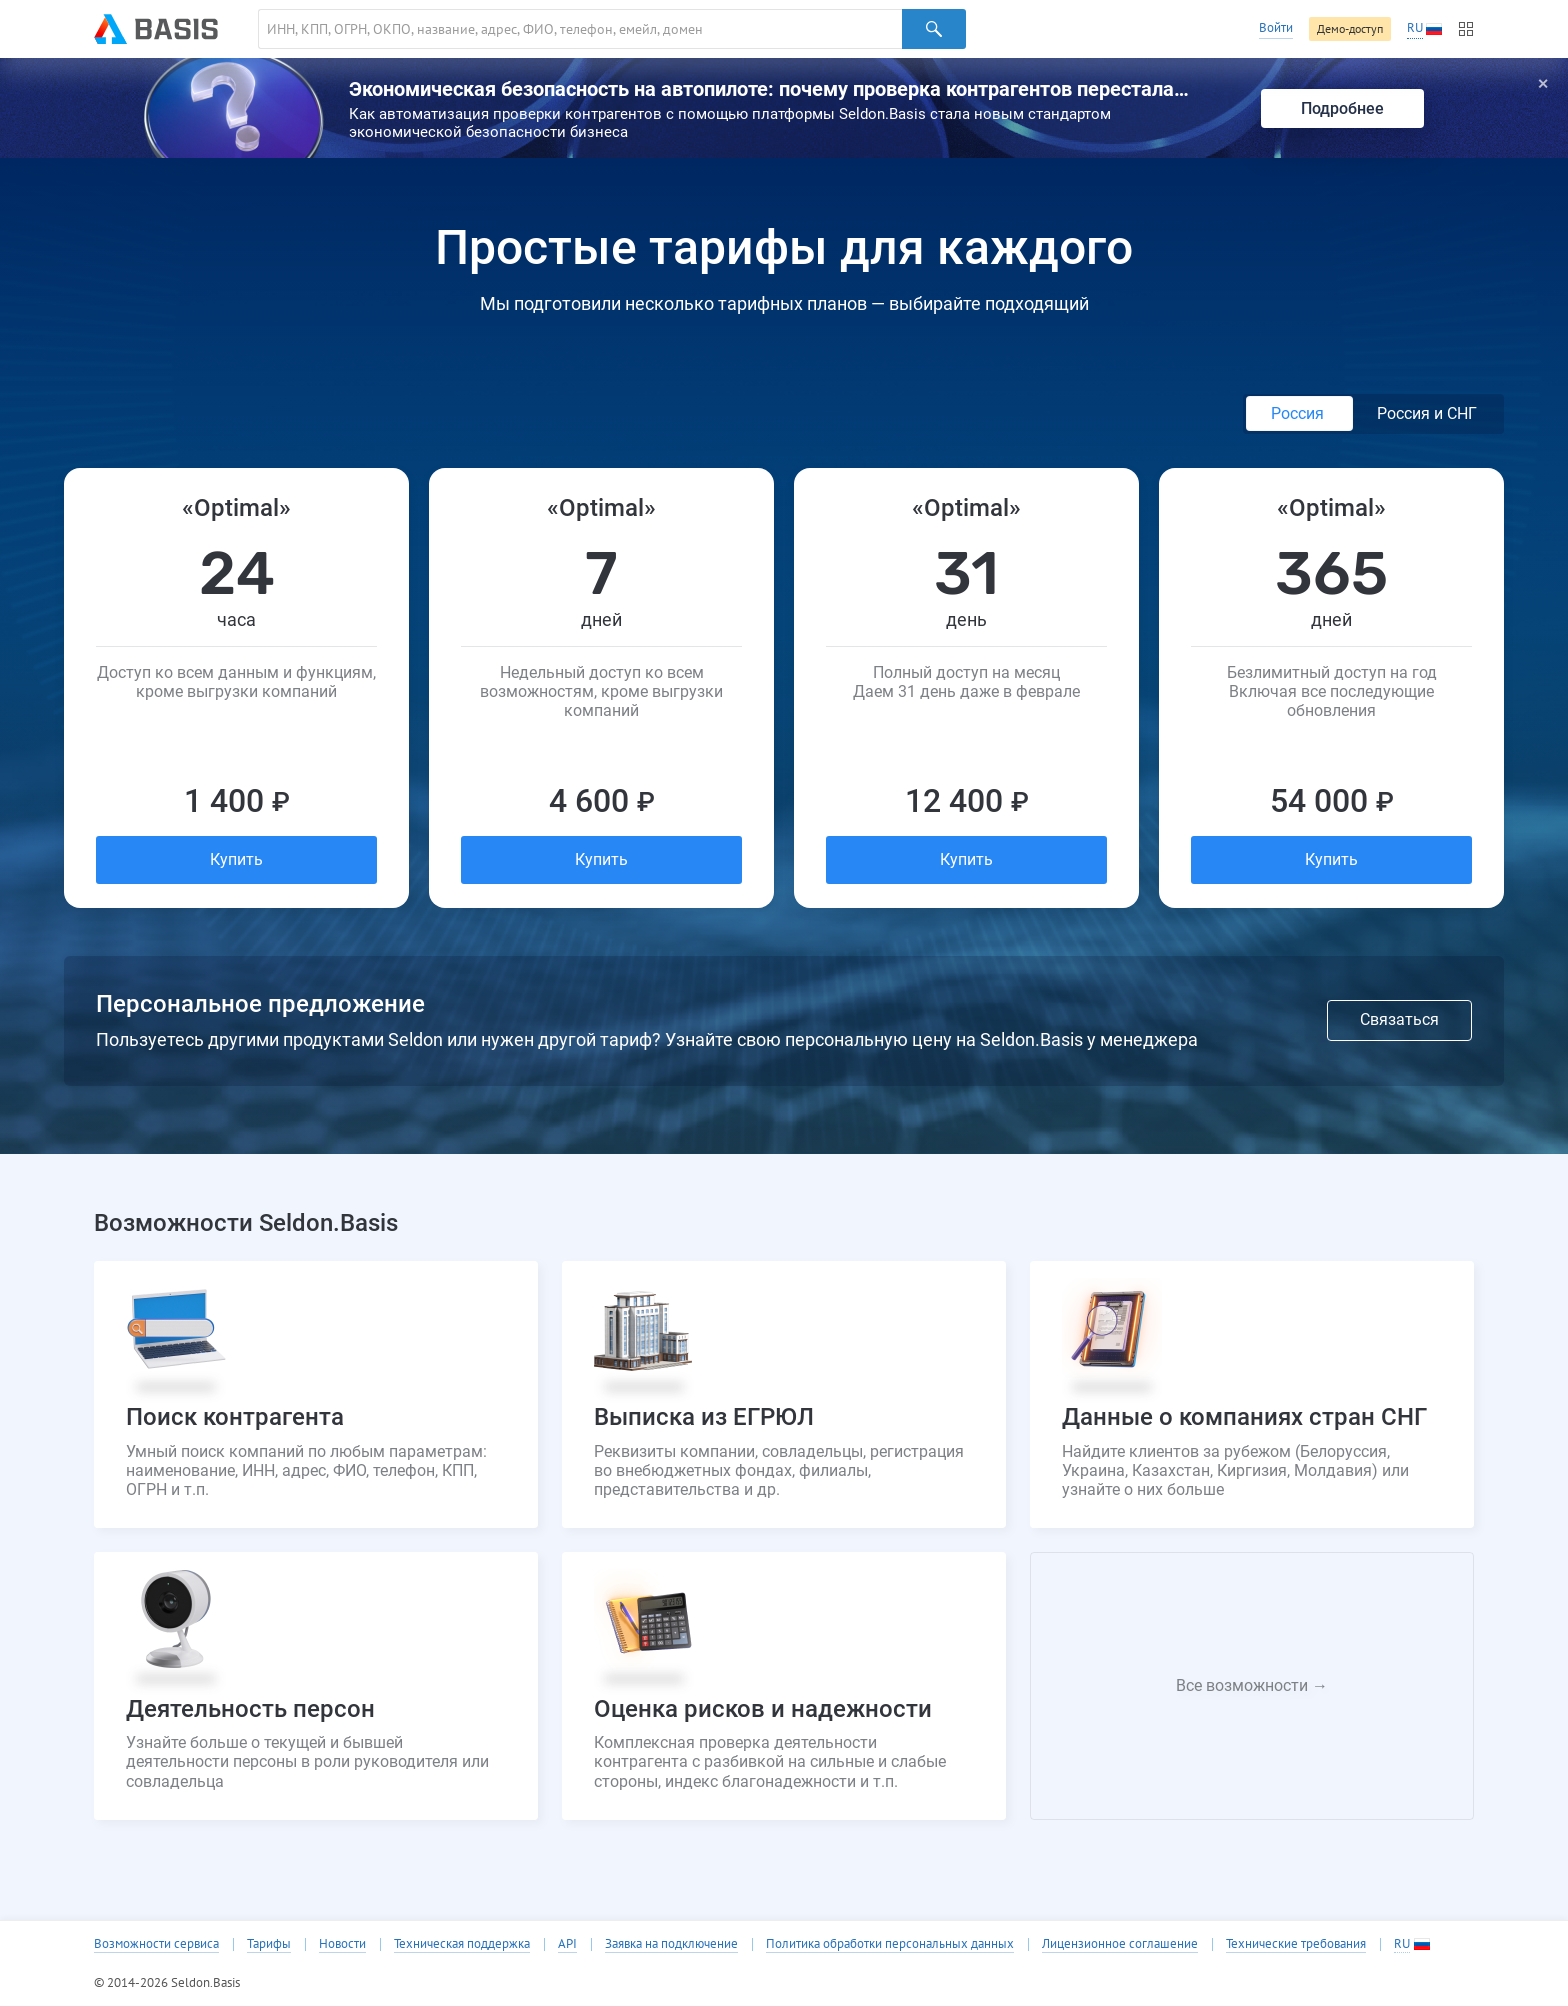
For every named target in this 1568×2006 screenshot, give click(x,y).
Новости (342, 1944)
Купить (236, 859)
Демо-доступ (1350, 28)
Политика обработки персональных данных (890, 1944)
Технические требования (1296, 1944)
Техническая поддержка (462, 1944)
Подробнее (1342, 108)
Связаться (1399, 1019)
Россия (1299, 413)
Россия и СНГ (1427, 413)
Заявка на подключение (671, 1944)
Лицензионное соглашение (1120, 1944)
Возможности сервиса (156, 1944)
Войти (1276, 27)
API (567, 1944)
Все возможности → (1252, 1685)
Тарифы (269, 1944)
